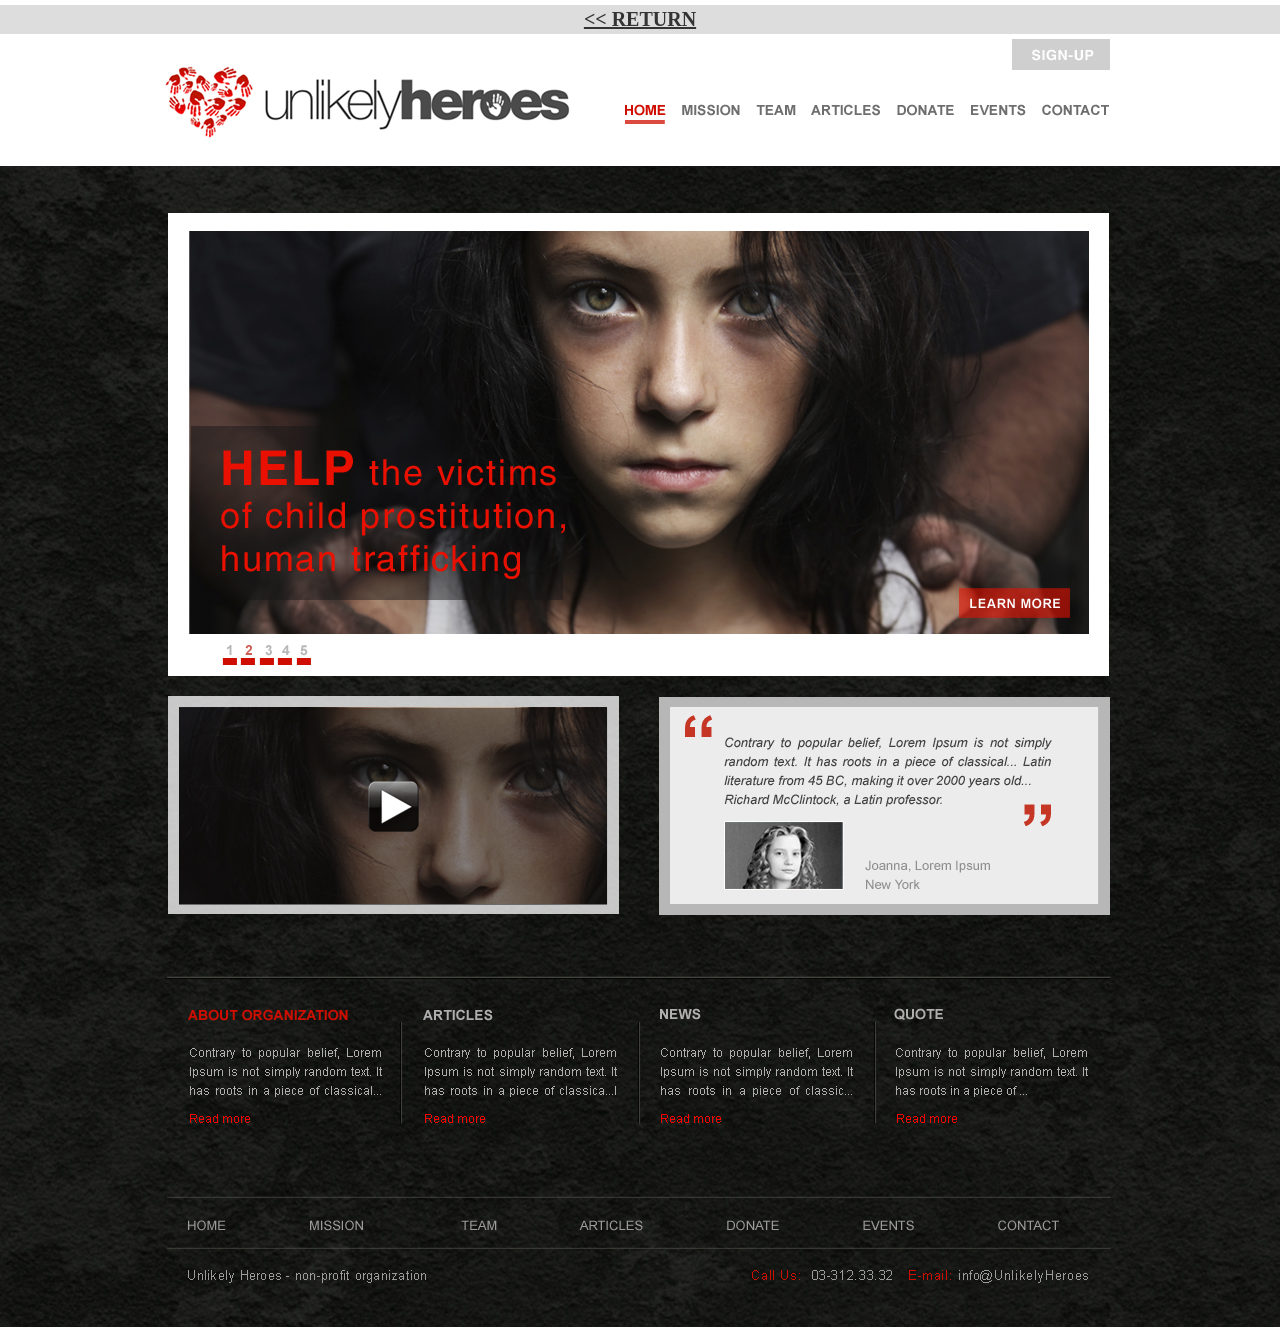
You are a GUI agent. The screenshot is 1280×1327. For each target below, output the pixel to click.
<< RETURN (640, 19)
